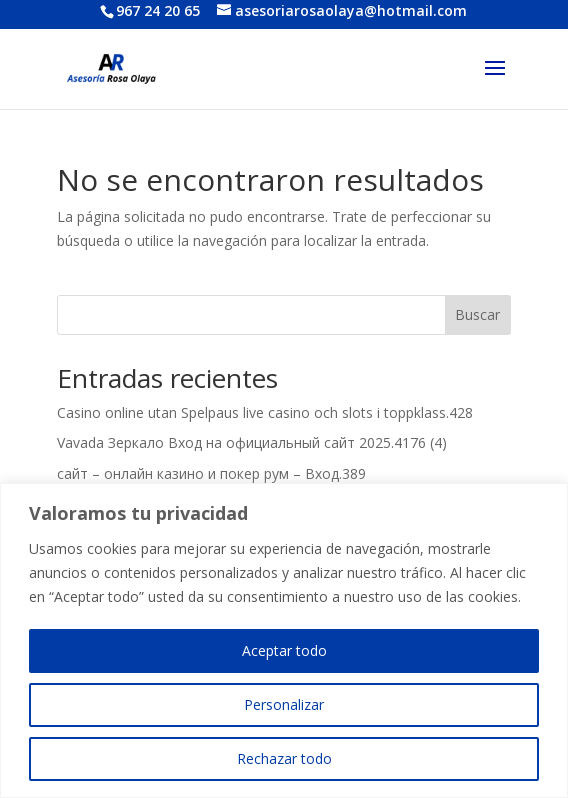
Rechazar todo (284, 758)
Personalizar (284, 704)
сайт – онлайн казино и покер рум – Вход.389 (211, 473)
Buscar (477, 314)
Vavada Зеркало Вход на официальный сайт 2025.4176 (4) (252, 442)
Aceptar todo (284, 650)
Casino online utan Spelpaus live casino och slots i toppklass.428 (265, 412)
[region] (284, 640)
